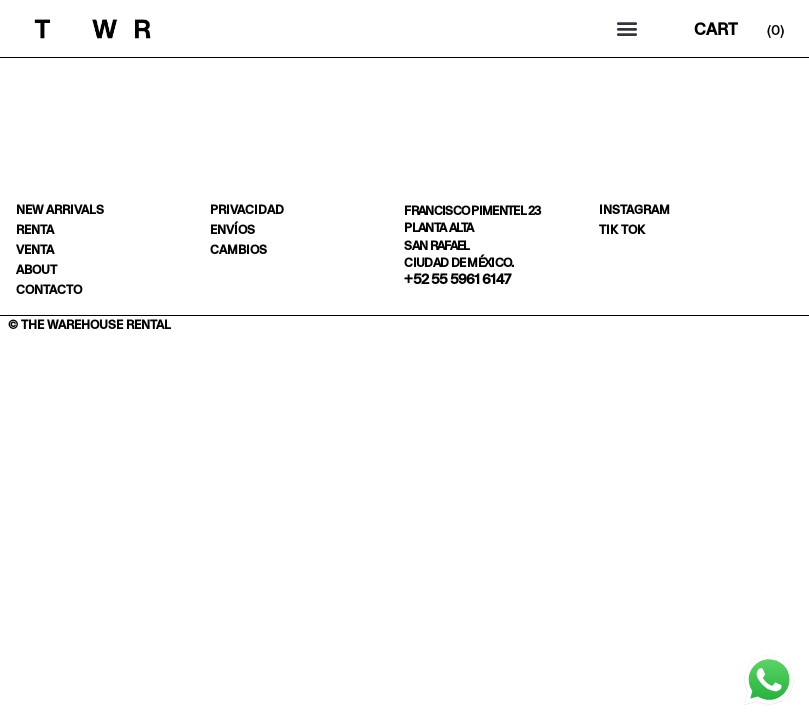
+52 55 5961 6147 (457, 279)
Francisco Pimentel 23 (472, 210)
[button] (626, 28)
